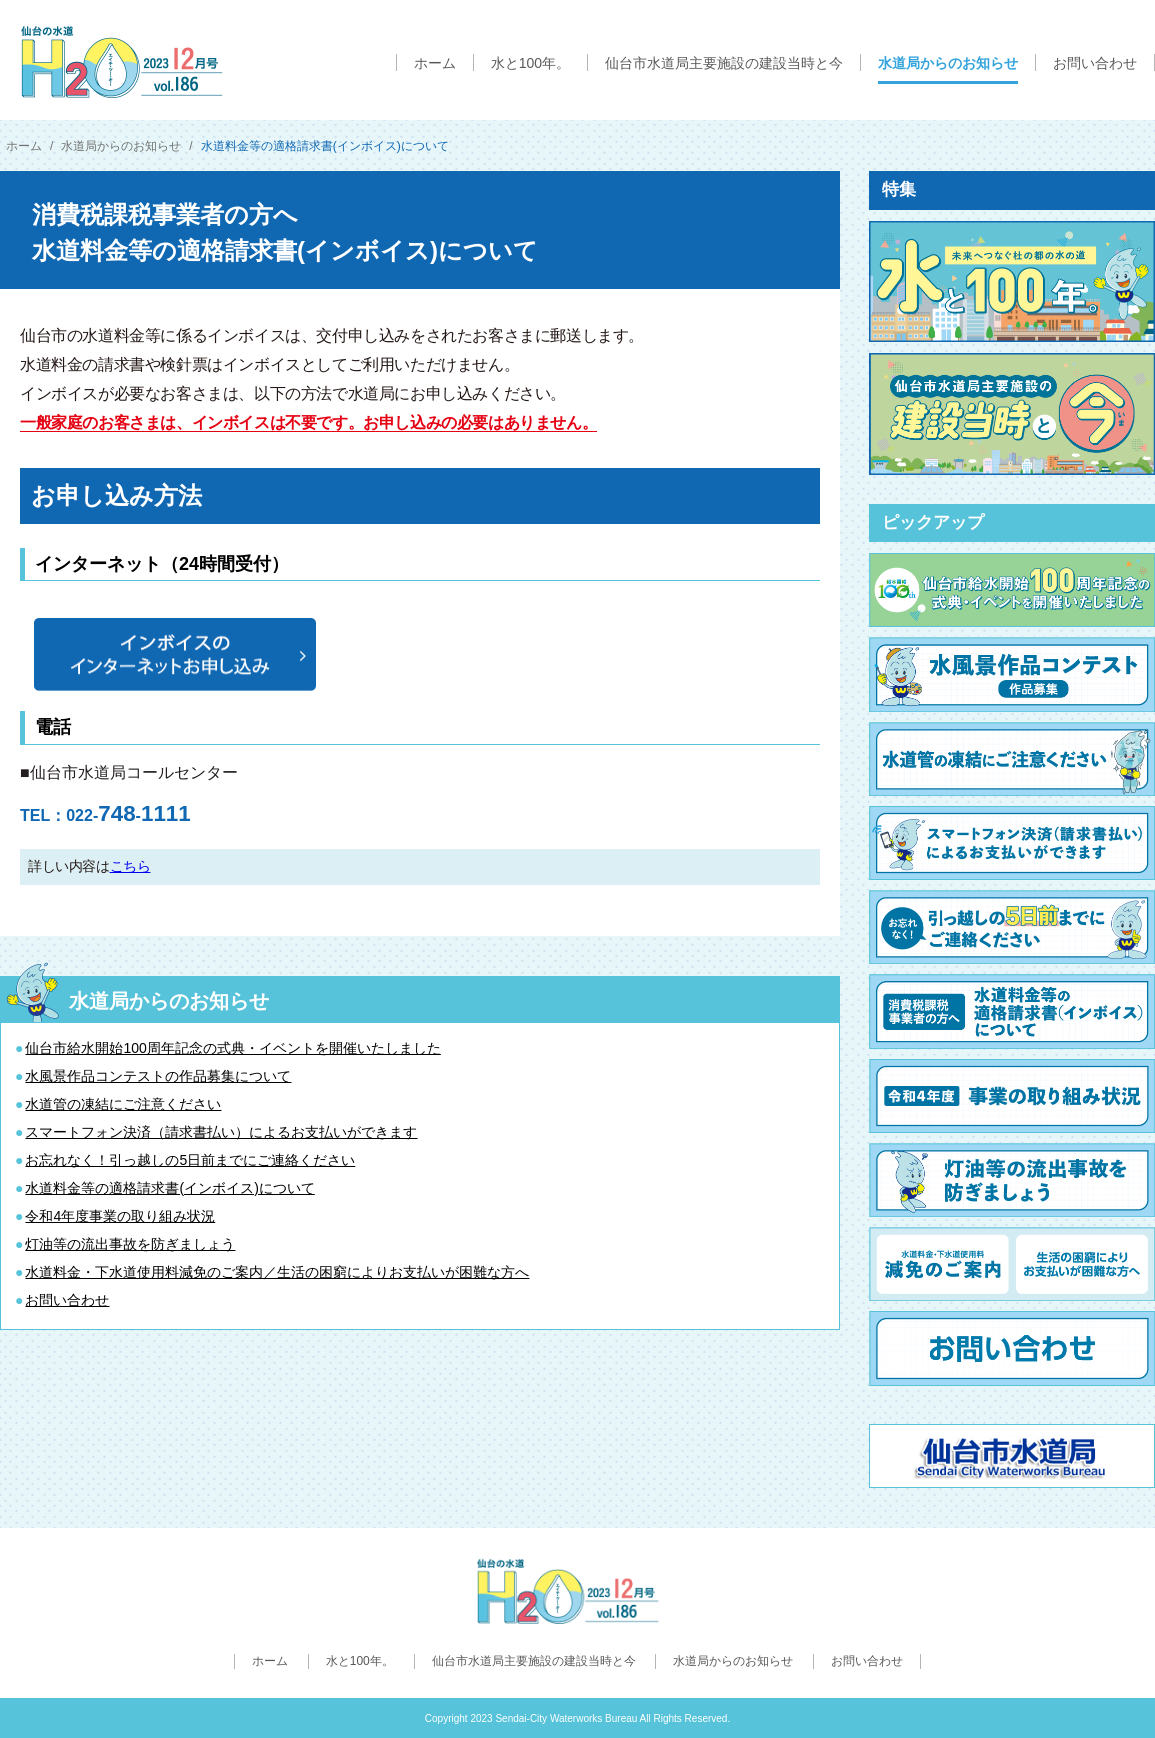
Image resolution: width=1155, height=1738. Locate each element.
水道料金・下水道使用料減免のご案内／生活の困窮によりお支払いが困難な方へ (277, 1272)
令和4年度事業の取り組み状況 (120, 1216)
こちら (130, 866)
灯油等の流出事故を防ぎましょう (130, 1244)
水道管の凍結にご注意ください (123, 1104)
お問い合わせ (67, 1300)
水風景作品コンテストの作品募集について (158, 1076)
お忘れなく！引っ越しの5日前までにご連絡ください (190, 1160)
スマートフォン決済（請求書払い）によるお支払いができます (221, 1132)
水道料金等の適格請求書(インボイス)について (169, 1188)
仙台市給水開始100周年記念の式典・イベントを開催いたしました (232, 1048)
